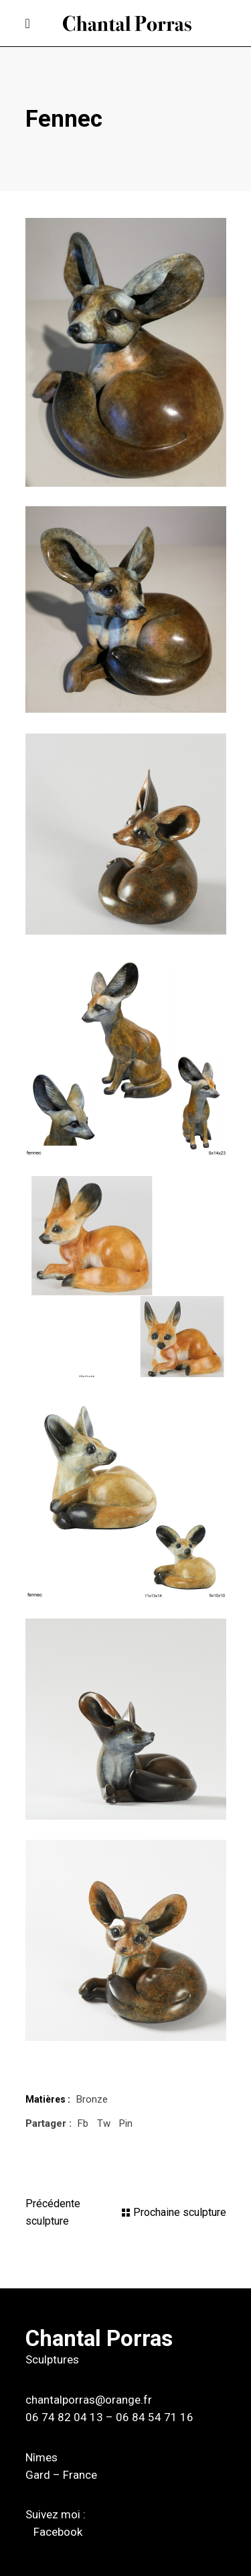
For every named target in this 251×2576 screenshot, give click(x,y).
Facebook (57, 2531)
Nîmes (41, 2457)
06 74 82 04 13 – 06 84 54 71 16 (109, 2417)
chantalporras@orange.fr (88, 2399)
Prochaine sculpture (179, 2212)
